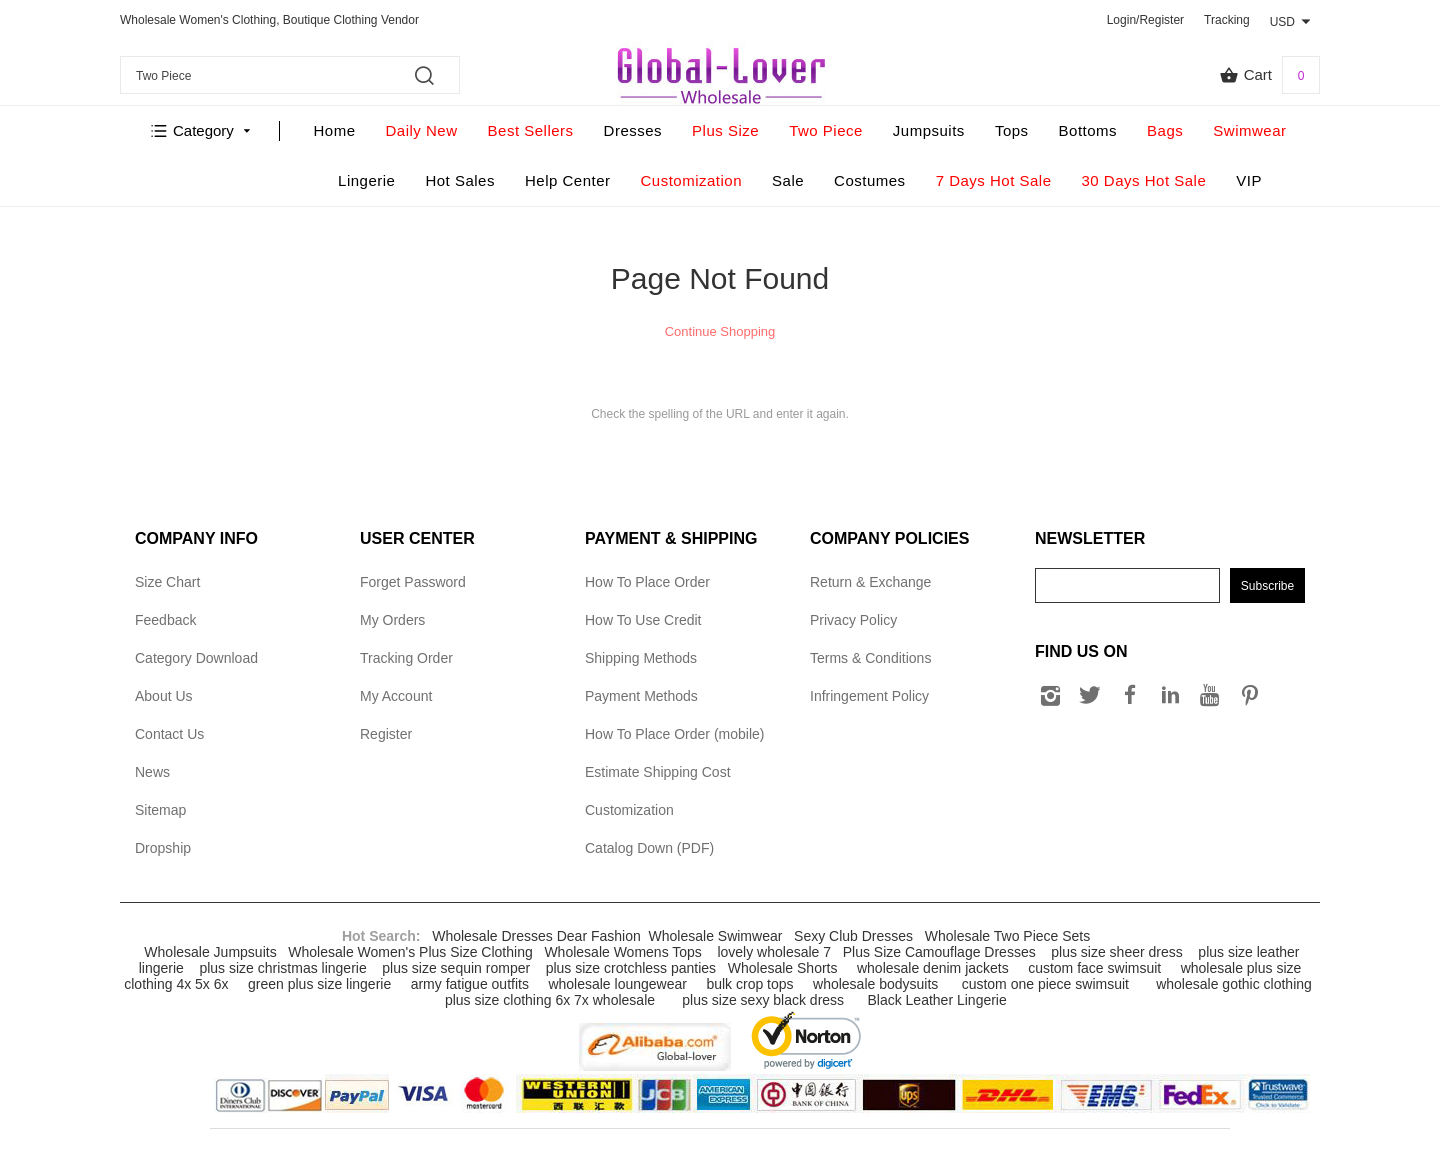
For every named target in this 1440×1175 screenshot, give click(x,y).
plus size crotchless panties (631, 968)
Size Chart (167, 582)
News (152, 772)
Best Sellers (531, 130)
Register (386, 734)
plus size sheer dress (1117, 952)
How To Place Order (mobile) (674, 734)
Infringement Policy (869, 696)
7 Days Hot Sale (994, 180)
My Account (396, 696)
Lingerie (366, 180)
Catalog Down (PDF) (649, 848)
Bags (1165, 130)
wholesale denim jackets (933, 968)
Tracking (1227, 20)
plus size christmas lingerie (282, 968)
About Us (164, 696)
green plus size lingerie (319, 984)
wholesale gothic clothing (1234, 984)
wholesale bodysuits (875, 984)
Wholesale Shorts (783, 968)
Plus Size (725, 130)
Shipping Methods (641, 658)
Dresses (633, 130)
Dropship (163, 848)
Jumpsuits (929, 130)
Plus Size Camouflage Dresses (939, 952)
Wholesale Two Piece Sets (1008, 936)
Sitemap (160, 810)
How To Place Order (647, 582)
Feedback (165, 620)
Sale (788, 180)
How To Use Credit (643, 620)
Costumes (870, 180)
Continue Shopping (720, 331)
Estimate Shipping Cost (658, 772)
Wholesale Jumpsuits (210, 952)
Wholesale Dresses (492, 936)
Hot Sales (460, 180)
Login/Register (1145, 20)
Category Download (196, 658)
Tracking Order (406, 658)
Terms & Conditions (870, 658)
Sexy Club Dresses (853, 936)
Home (335, 130)
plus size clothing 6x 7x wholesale (550, 1000)
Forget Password (413, 582)
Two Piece (826, 130)
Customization (692, 180)
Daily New (422, 130)
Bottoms (1088, 130)
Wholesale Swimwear (716, 936)
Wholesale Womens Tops (622, 952)
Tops (1012, 130)
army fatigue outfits (470, 984)
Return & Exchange (870, 582)
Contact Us (169, 734)
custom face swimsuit (1094, 968)
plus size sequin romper (456, 968)
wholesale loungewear (617, 984)
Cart (1269, 75)
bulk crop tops (749, 984)
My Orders (392, 620)
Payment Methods (641, 696)
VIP (1249, 180)
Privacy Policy (853, 620)
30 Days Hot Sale (1144, 180)
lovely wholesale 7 (774, 952)
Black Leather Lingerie (936, 1000)
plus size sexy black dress (763, 1000)
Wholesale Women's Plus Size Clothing (410, 952)
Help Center (568, 180)
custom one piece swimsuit (1045, 984)
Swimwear (1249, 130)
